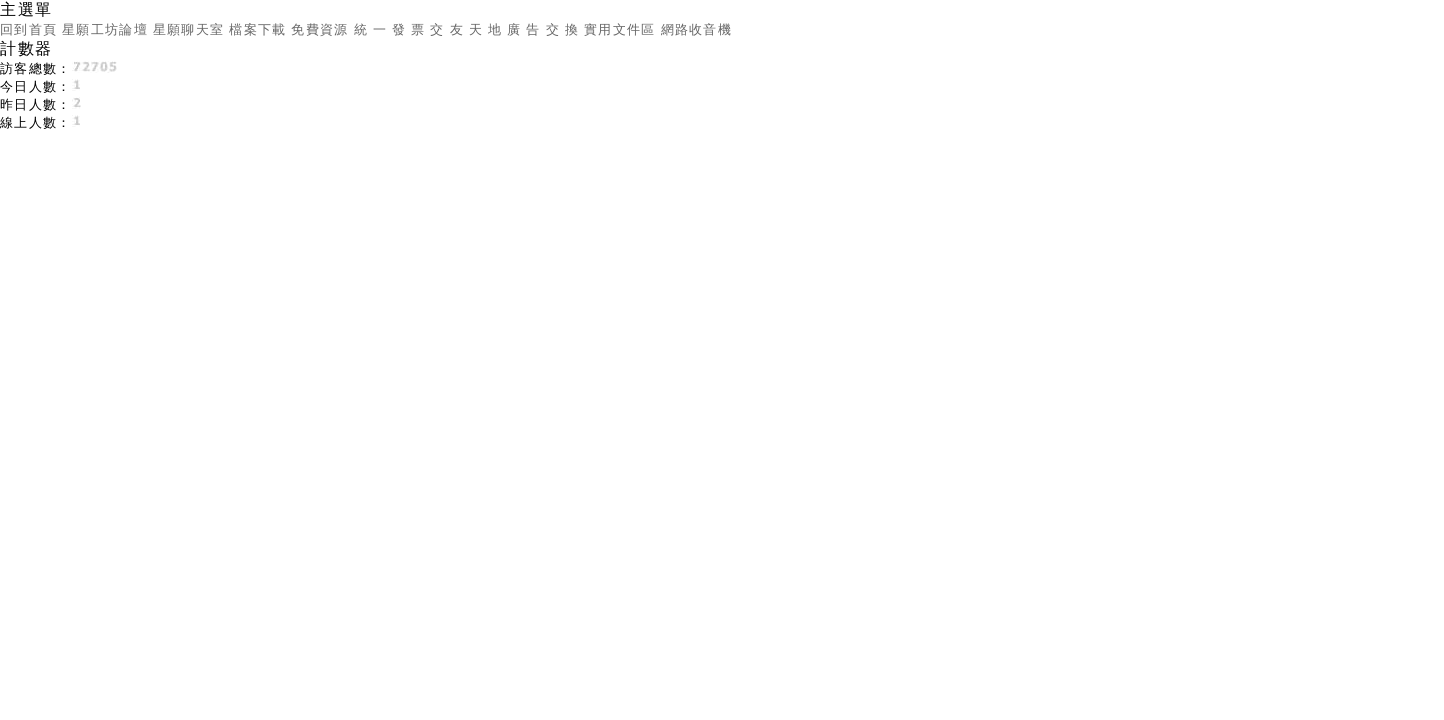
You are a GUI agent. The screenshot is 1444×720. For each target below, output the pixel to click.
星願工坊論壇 (105, 29)
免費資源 (319, 29)
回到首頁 (28, 29)
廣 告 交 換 (543, 29)
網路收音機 (697, 29)
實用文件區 (620, 29)
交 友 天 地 (466, 29)
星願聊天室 (189, 29)
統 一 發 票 (390, 29)
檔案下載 (257, 29)
